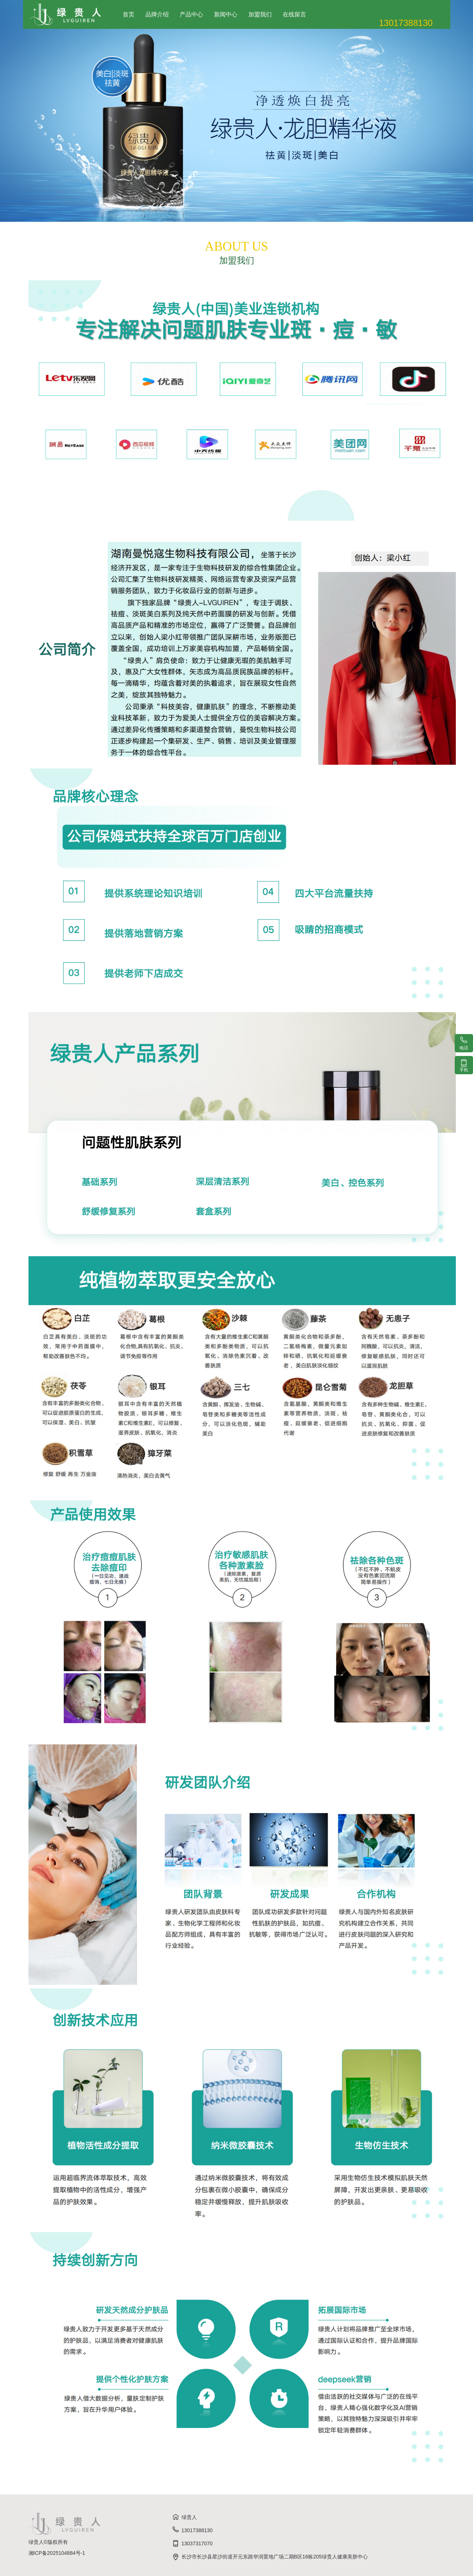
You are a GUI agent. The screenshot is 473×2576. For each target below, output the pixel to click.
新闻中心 (225, 14)
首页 (128, 14)
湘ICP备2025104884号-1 (56, 2553)
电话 (464, 1043)
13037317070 (192, 2543)
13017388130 (192, 2530)
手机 (464, 1065)
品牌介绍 (157, 14)
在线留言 (294, 14)
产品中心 (191, 14)
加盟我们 (260, 14)
